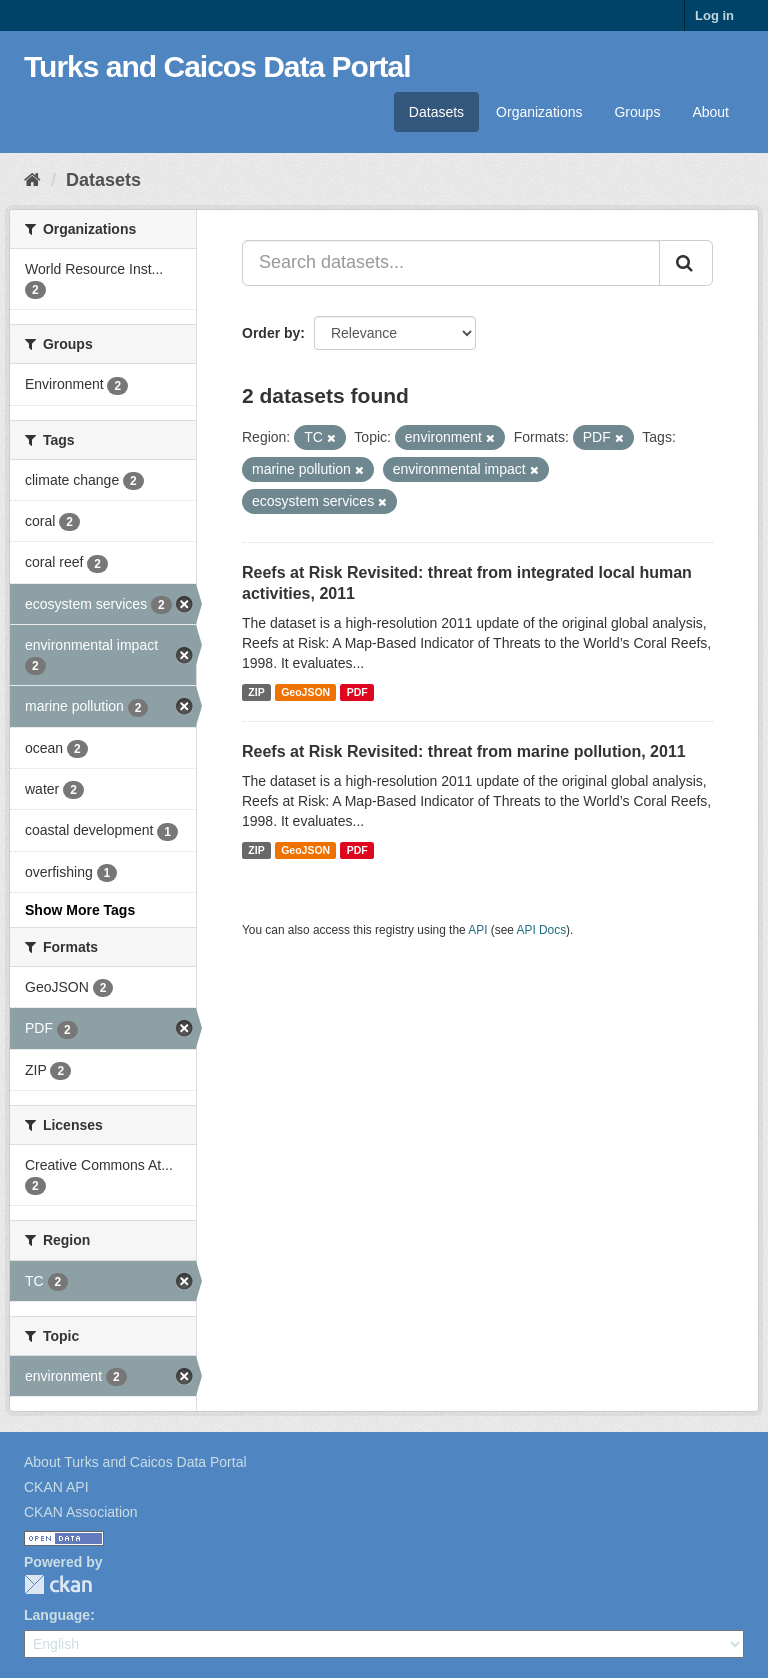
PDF (357, 692)
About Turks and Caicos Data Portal (135, 1462)
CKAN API (56, 1487)
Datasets (436, 112)
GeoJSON (305, 692)
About (710, 112)
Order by (271, 333)
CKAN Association (81, 1512)
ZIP (256, 692)
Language (57, 1615)
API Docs (542, 930)
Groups (637, 112)
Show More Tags (80, 910)
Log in (714, 15)
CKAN (58, 1584)
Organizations (539, 112)
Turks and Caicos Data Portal (217, 66)
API (477, 930)
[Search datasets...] (451, 263)
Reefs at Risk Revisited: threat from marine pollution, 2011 (464, 751)
